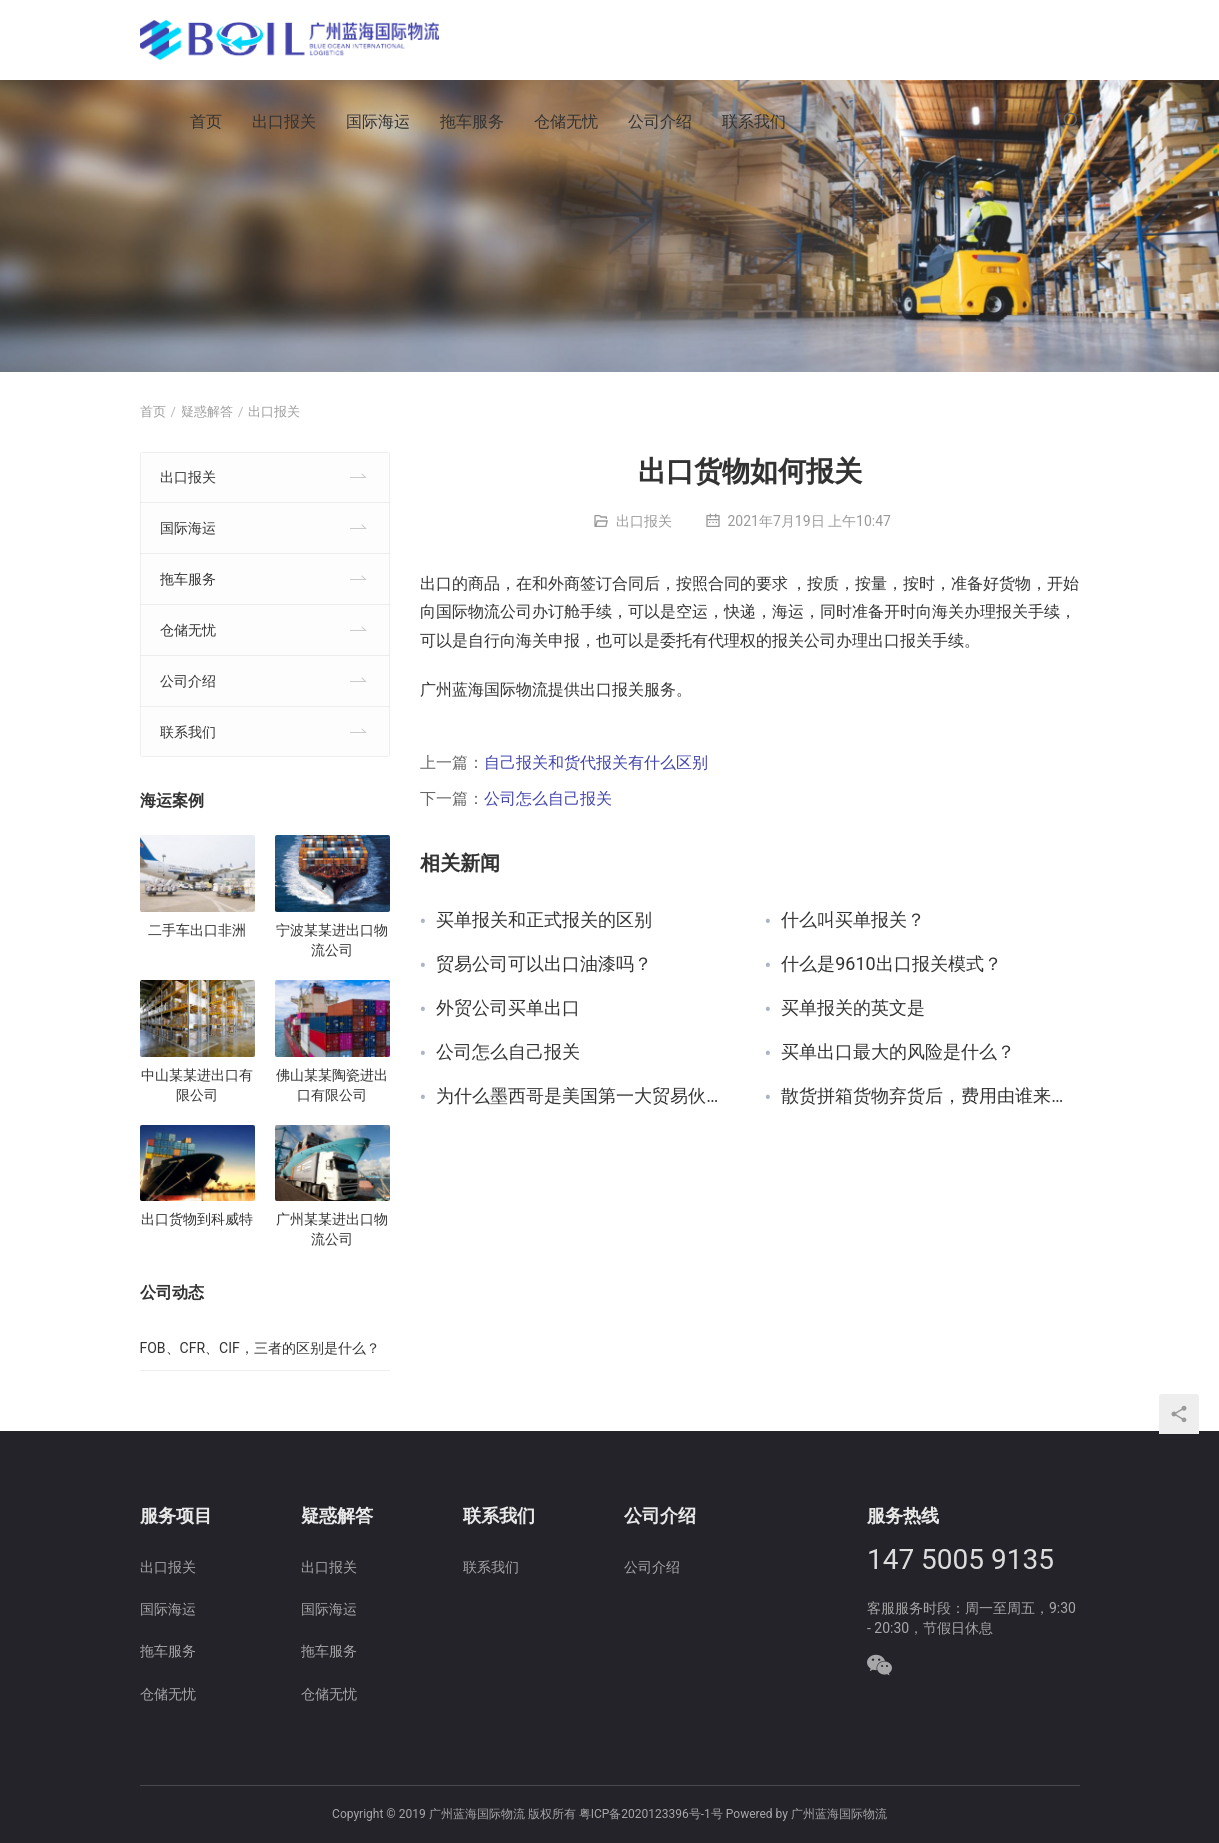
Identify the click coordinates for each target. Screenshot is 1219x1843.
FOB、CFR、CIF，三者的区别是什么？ (260, 1348)
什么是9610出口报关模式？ (891, 964)
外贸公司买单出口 (508, 1008)
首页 (206, 121)
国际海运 (378, 121)
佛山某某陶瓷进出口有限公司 (332, 1085)
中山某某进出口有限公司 (197, 1085)
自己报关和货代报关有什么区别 (596, 762)
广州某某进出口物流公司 (332, 1229)
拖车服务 (472, 121)
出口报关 (284, 121)
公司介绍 (660, 121)
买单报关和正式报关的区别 (544, 920)
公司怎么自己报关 (548, 798)
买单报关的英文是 (853, 1008)
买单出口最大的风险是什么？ (898, 1052)
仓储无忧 (566, 121)
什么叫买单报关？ (853, 920)
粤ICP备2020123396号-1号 (651, 1814)
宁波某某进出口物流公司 (332, 940)
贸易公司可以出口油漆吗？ (544, 964)
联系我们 (754, 121)
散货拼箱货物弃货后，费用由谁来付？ (930, 1096)
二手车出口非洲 (197, 930)
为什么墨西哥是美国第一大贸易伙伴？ (585, 1096)
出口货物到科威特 (197, 1219)
